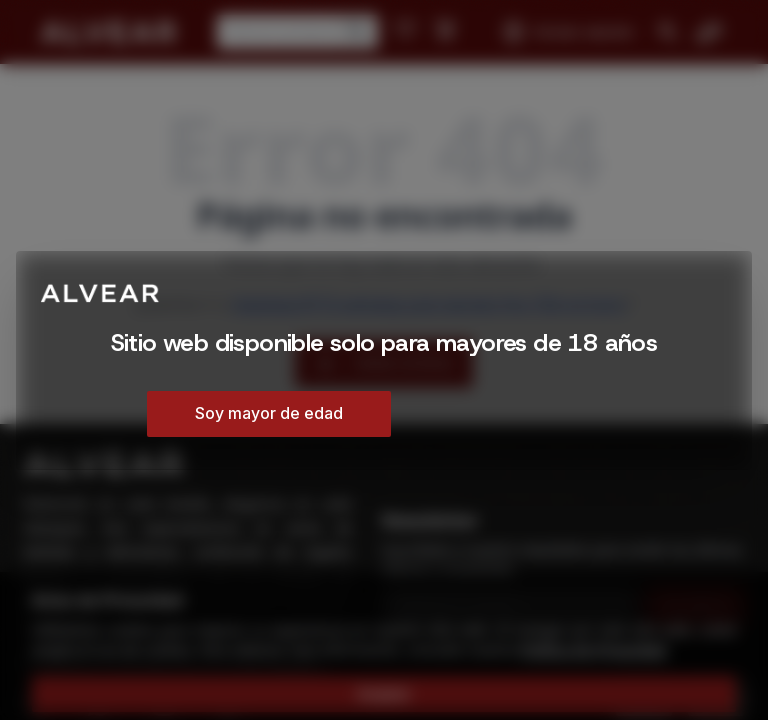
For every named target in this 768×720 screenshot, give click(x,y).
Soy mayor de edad (269, 413)
